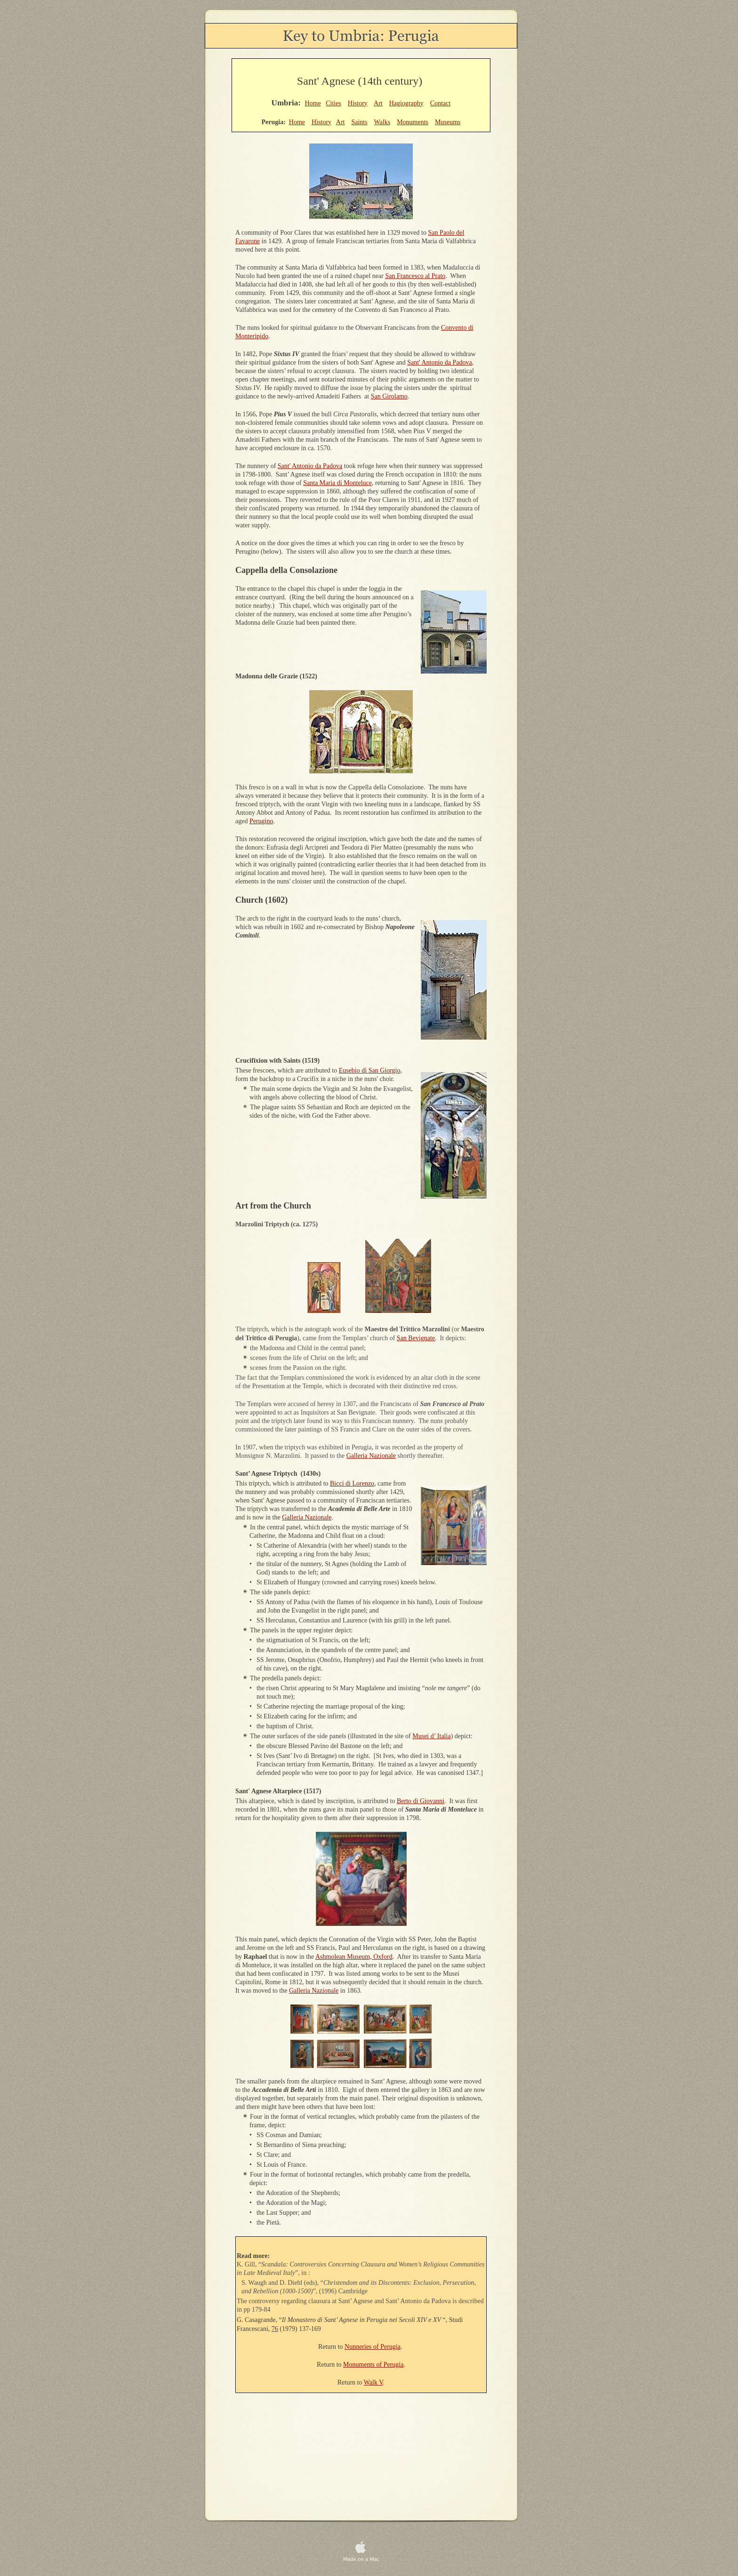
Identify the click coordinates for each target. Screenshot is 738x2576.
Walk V (373, 2382)
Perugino (261, 821)
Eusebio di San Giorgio (370, 1070)
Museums (447, 122)
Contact (440, 103)
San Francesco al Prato (415, 275)
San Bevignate (416, 1338)
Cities (333, 103)
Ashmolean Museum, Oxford (354, 1956)
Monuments (412, 122)
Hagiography (406, 103)
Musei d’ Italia (431, 1736)
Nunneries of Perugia (373, 2346)
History (358, 103)
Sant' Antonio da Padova (439, 362)
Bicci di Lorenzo (352, 1483)
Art (378, 103)
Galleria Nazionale (371, 1455)
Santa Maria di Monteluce (337, 482)
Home (313, 103)
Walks (382, 122)
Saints (359, 122)
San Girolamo (389, 396)
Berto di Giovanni (420, 1801)
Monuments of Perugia (373, 2364)
